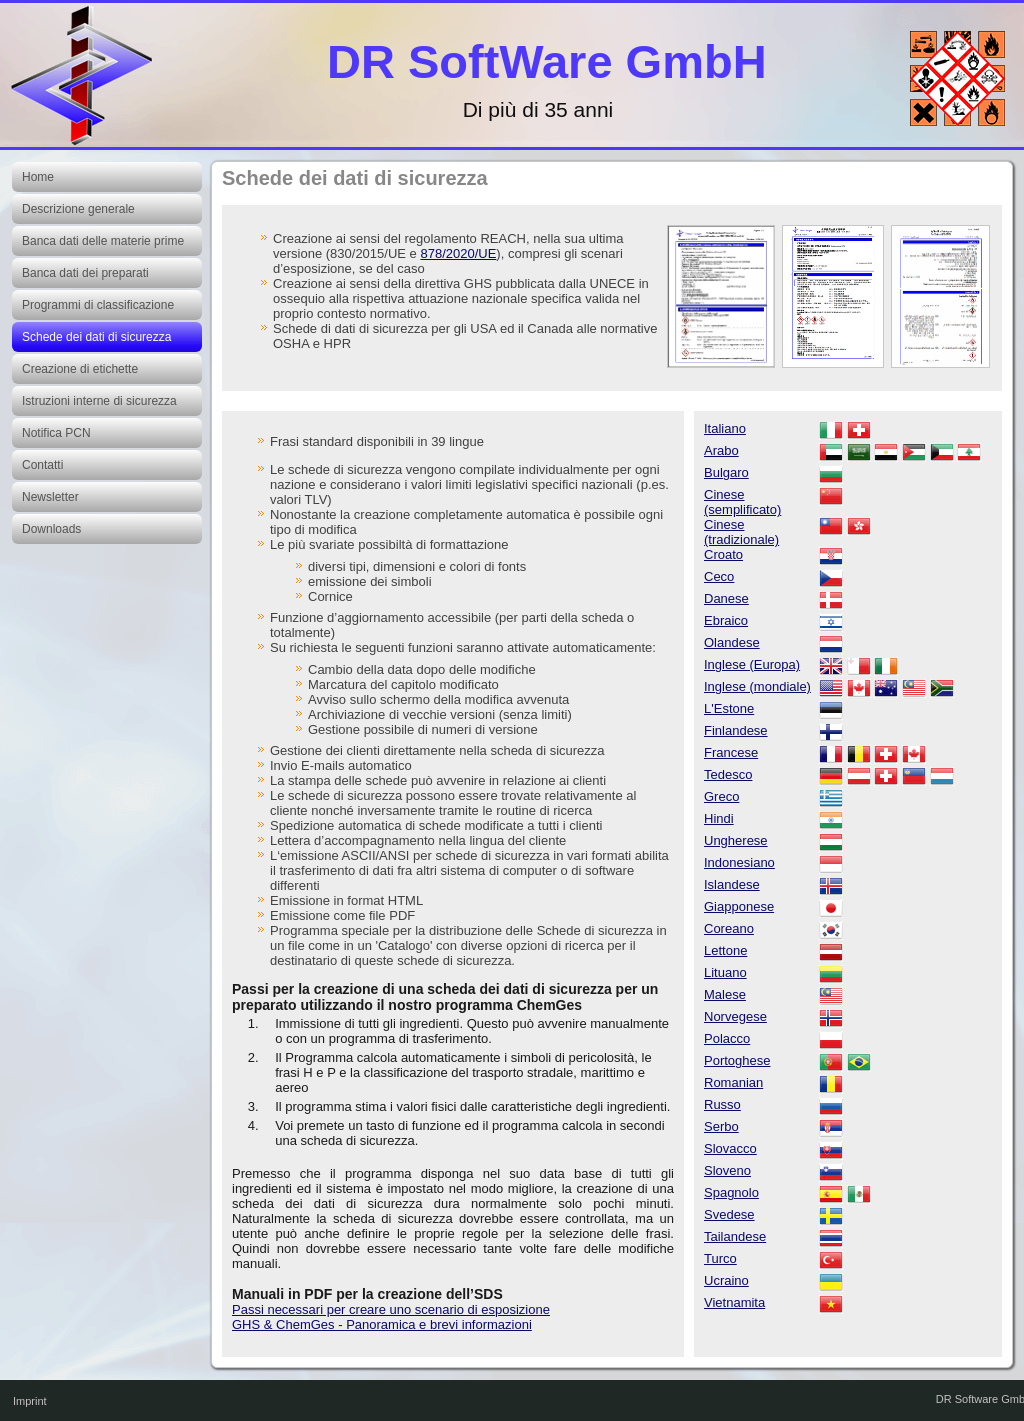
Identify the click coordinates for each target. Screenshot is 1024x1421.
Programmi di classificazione (98, 305)
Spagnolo (731, 1192)
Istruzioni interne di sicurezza (99, 401)
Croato (723, 554)
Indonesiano (739, 862)
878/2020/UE (458, 253)
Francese (731, 752)
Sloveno (727, 1170)
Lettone (725, 950)
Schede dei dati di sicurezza (96, 337)
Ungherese (736, 840)
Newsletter (50, 497)
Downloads (51, 529)
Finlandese (736, 730)
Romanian (733, 1082)
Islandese (732, 884)
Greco (721, 796)
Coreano (729, 928)
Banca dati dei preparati (85, 273)
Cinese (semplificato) (742, 502)
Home (38, 177)
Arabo (721, 450)
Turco (720, 1258)
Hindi (719, 818)
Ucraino (726, 1280)
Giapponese (739, 906)
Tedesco (728, 774)
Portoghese (737, 1060)
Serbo (721, 1126)
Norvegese (735, 1016)
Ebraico (726, 620)
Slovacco (730, 1148)
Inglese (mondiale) (757, 686)
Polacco (727, 1038)
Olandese (732, 642)
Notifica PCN (56, 433)
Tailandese (735, 1236)
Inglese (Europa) (752, 664)
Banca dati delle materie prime (103, 241)
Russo (722, 1104)
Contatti (42, 465)
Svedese (729, 1214)
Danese (726, 598)
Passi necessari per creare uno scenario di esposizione (391, 1309)
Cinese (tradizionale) (741, 532)
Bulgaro (726, 472)
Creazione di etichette (80, 369)
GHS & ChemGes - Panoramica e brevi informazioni (382, 1324)
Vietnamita (734, 1302)
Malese (725, 994)
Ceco (719, 576)
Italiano (725, 428)
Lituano (725, 972)
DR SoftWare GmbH (547, 61)
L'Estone (729, 708)
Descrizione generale (78, 209)
